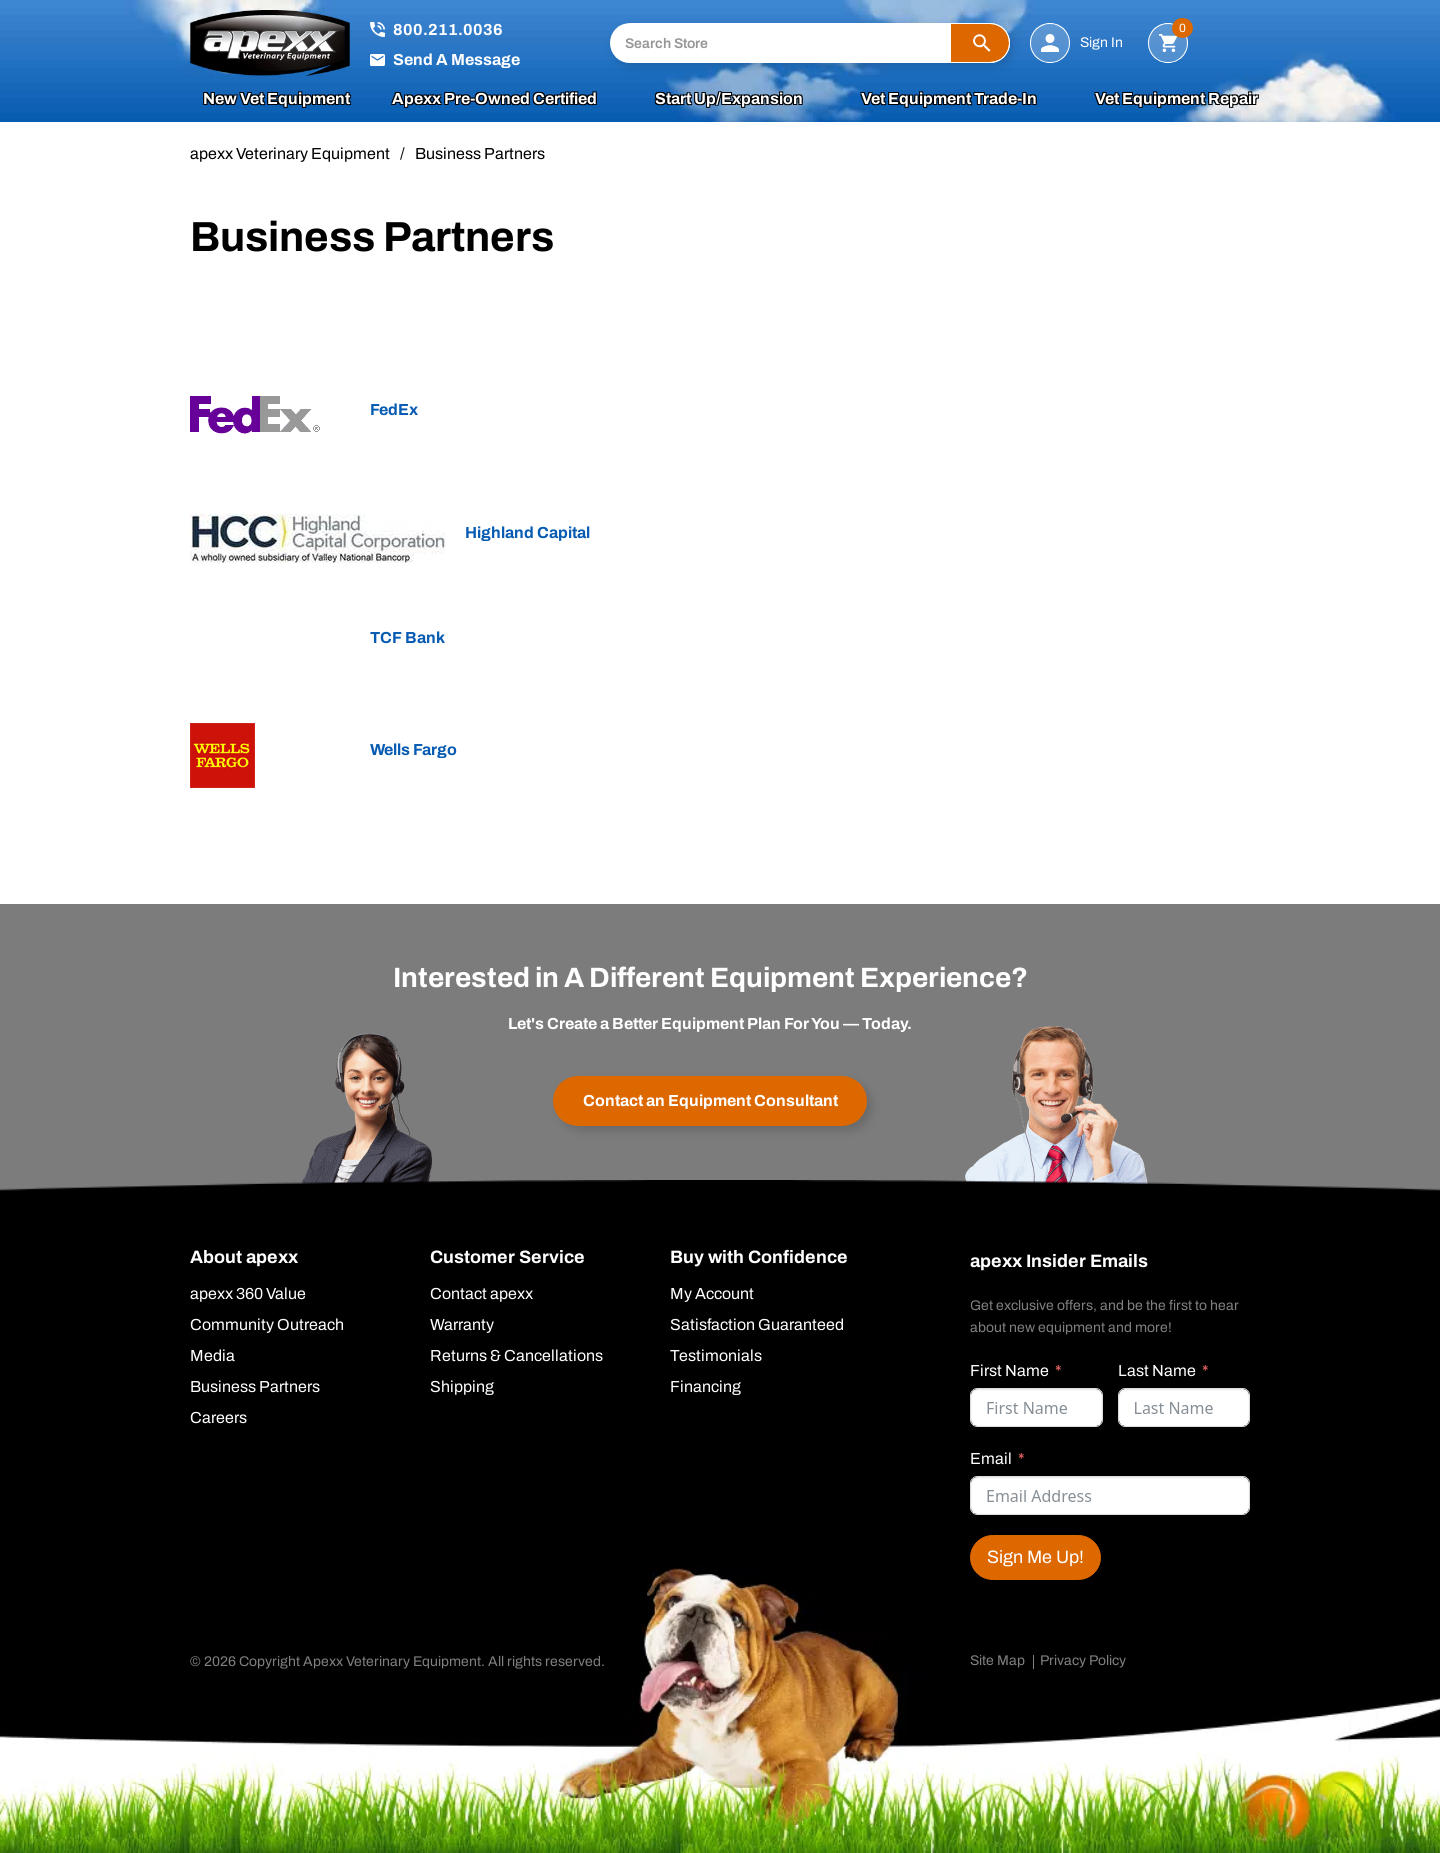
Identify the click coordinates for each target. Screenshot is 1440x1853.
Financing (705, 1387)
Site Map (997, 1660)
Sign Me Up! (1035, 1557)
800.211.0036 (448, 29)
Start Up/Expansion (729, 99)
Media (212, 1356)
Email (991, 1458)
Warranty (462, 1325)
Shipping (462, 1387)
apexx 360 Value (248, 1294)
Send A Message (456, 59)
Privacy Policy (1083, 1660)
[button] (980, 43)
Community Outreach (267, 1325)
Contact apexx (481, 1294)
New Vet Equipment (276, 99)
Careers (218, 1418)
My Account (712, 1294)
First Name (1009, 1370)
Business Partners (255, 1387)
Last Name (1157, 1370)
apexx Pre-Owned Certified (494, 99)
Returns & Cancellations (516, 1356)
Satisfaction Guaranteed (757, 1325)
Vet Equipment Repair (1176, 99)
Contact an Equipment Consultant (710, 1100)
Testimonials (716, 1356)
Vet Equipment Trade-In (949, 99)
